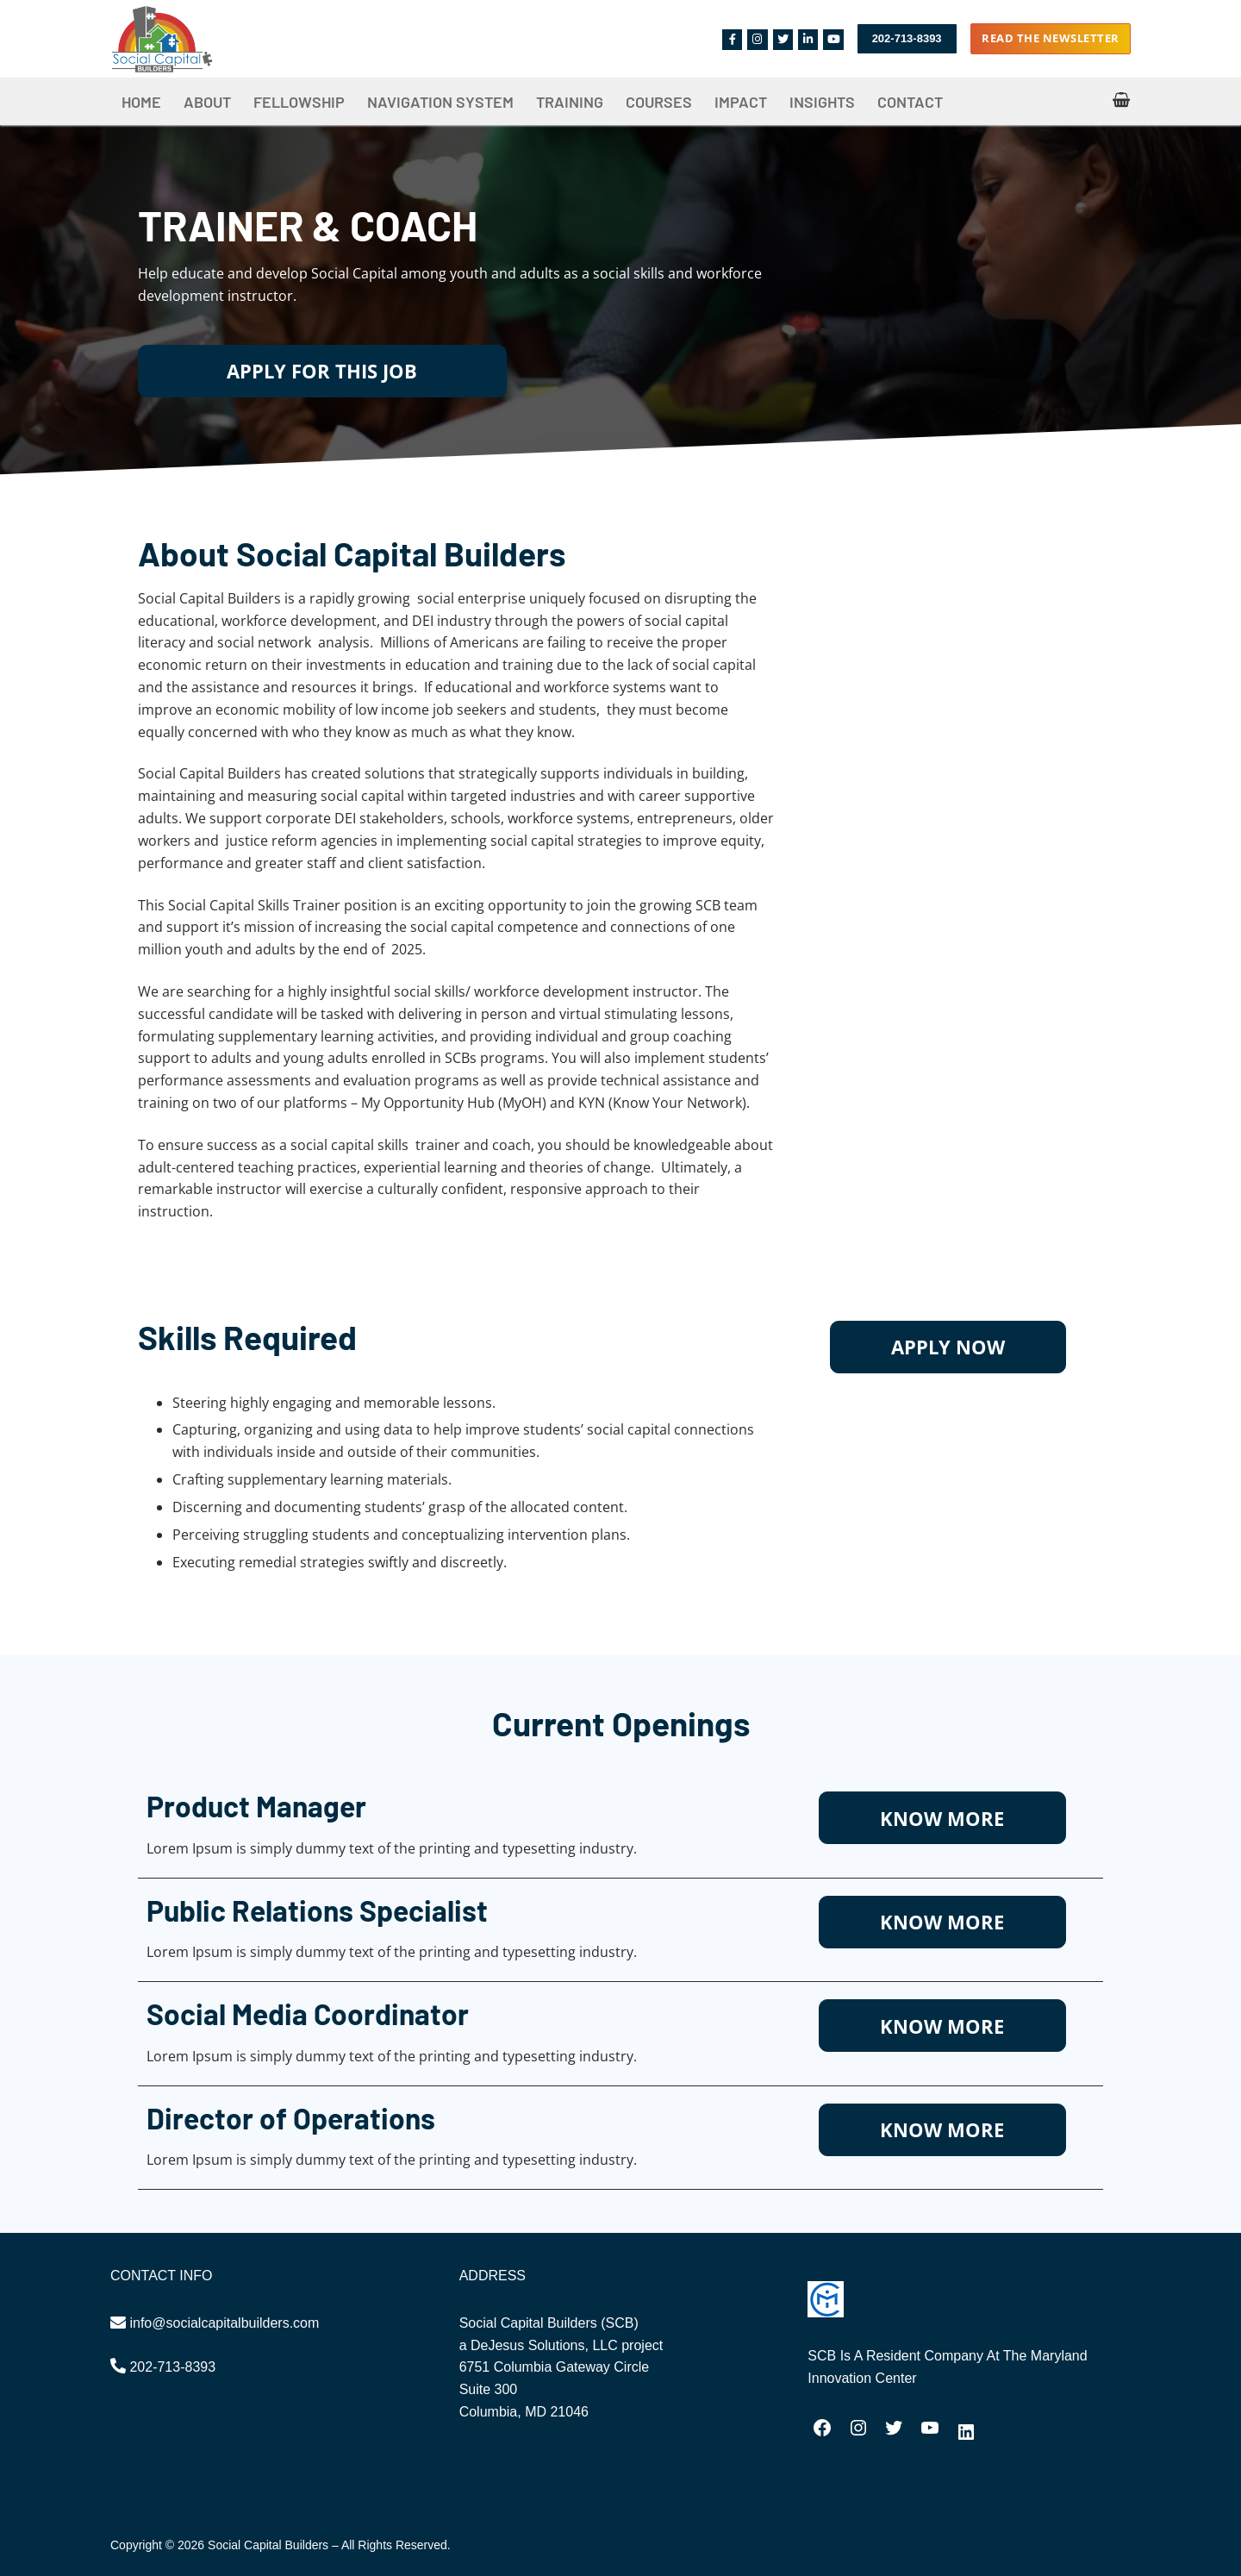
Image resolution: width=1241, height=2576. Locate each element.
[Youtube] (833, 39)
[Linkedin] (808, 39)
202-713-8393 (907, 38)
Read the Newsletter (1050, 38)
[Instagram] (757, 39)
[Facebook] (732, 39)
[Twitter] (783, 39)
